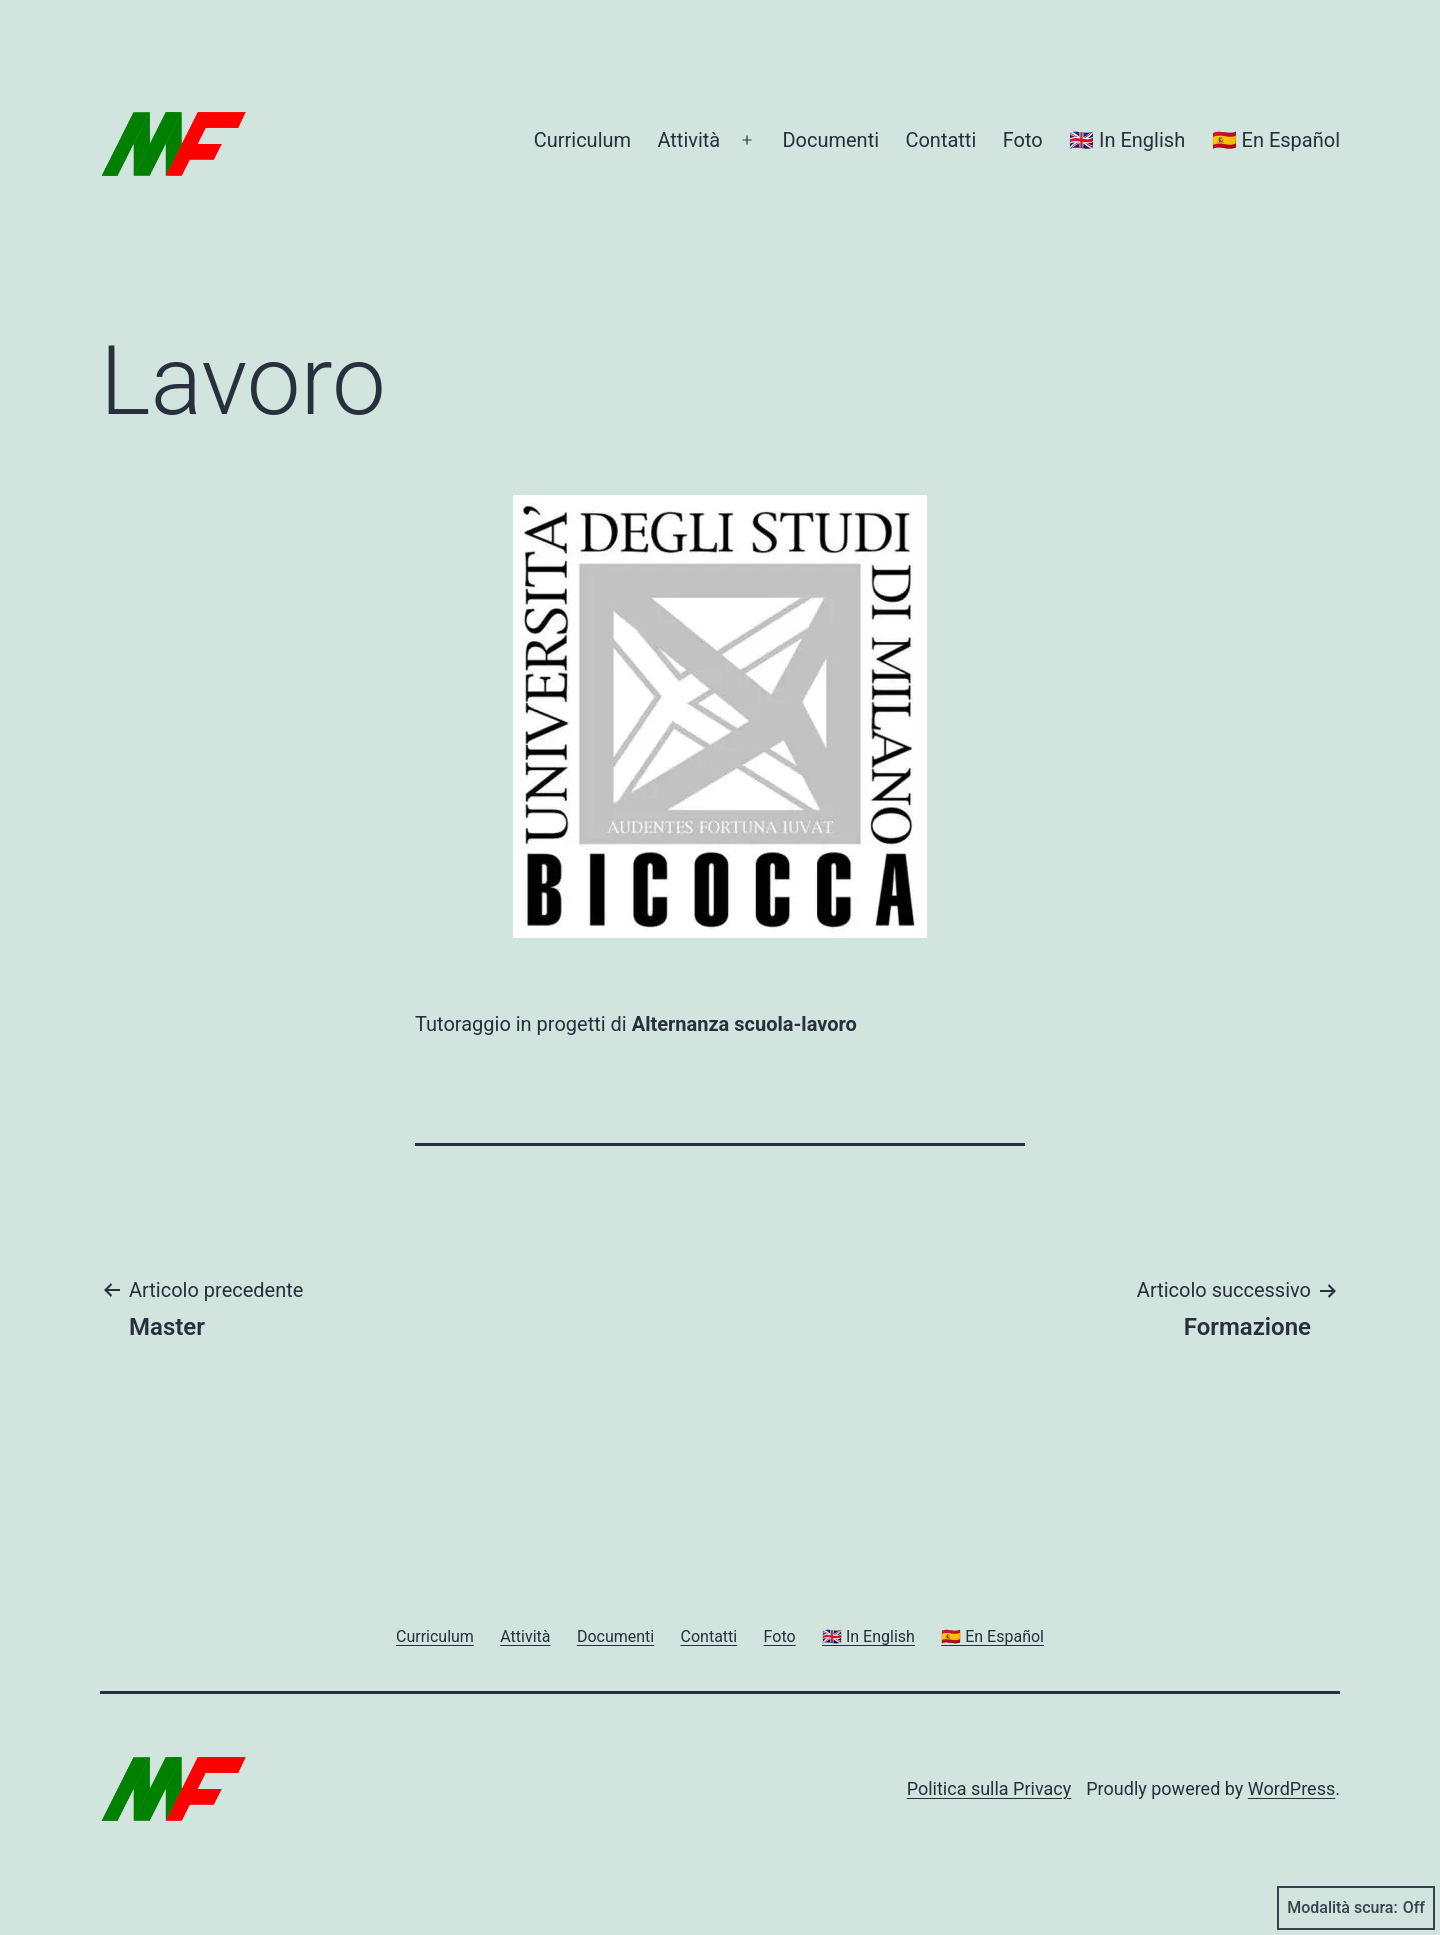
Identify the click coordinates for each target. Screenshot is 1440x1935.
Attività (688, 140)
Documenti (830, 140)
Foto (1023, 140)
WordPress (1291, 1788)
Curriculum (582, 140)
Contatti (940, 140)
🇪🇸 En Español (1276, 140)
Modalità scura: (1356, 1908)
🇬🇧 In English (1127, 140)
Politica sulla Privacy (989, 1788)
